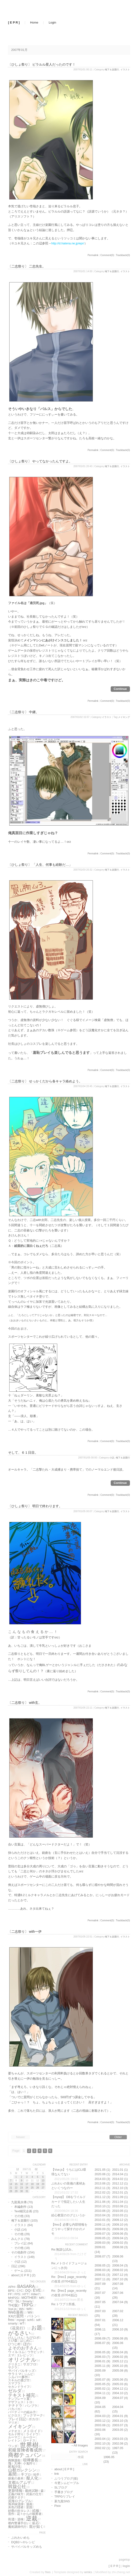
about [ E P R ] (64, 2469)
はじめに (26, 2340)
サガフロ (29, 2364)
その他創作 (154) (22, 2252)
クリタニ (14, 2364)
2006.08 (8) (120, 2338)
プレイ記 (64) (23, 2243)
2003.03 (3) (120, 2438)
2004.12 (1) (120, 2388)
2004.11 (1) (102, 2393)
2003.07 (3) (120, 2425)
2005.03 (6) (120, 2384)
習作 (11, 2514)
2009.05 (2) (102, 2238)
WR (29, 2309)
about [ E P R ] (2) (23, 2275)
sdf (38, 2320)
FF (10, 2294)
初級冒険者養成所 (25, 2450)
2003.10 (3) (120, 2420)
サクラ (12, 2367)
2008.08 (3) (120, 2247)
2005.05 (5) (102, 2384)
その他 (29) (22, 2234)
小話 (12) (20, 2261)
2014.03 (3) (102, 2179)
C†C (20, 2290)
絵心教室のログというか (68, 2215)
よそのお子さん (23, 2348)
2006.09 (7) (102, 2338)
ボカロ (33, 2419)
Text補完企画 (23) (26, 2211)
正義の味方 (16, 2494)
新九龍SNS (62, 2501)
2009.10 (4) (120, 2224)
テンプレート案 (19, 2399)
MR (41, 2298)
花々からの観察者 (29, 2514)
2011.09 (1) (120, 2197)
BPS (11, 2290)
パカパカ (14, 2409)
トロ (29, 2402)
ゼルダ (15, 2390)
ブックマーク (33, 2415)
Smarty (27, 2301)
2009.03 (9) (102, 2242)
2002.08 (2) (120, 2443)
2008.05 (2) (102, 2265)
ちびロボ (32, 2337)
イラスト (125, 69)
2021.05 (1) (102, 2169)
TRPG (27, 2305)
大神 (17, 2463)
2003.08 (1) (102, 2425)
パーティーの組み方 (22, 2412)
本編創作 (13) (23, 2206)
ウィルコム (16, 2352)
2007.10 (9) (120, 2279)
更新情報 (15, 2491)
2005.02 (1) (102, 2388)
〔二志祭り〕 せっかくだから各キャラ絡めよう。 (45, 1081)
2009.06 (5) (120, 2233)
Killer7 (35, 2294)
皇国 (29, 2507)
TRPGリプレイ (64, 2496)
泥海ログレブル (19, 2501)
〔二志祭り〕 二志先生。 (27, 266)
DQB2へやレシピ (23, 2542)
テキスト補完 (21, 2395)
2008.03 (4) (102, 2270)
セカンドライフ (19, 2386)
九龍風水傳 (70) (22, 2202)
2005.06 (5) (120, 2379)
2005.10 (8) (120, 2366)
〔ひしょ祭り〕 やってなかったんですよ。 (40, 461)
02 (36, 2169)
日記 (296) (18, 2266)
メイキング (124, 717)
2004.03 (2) (102, 2416)
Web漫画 (15, 2312)
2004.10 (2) (120, 2393)
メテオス (14, 2431)
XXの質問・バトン (23, 2316)
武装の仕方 (34, 2494)
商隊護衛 (14, 2460)
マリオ (12, 2422)
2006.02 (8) (120, 2356)
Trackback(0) (123, 255)
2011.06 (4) (102, 2201)
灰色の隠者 (16, 2507)
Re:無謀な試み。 (63, 2249)
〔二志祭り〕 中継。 (23, 712)
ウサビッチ (35, 2352)
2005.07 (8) (102, 2379)
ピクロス (14, 2415)
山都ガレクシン (22, 2470)
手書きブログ (63, 2492)
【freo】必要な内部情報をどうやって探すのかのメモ (69, 2229)
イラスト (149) (24, 2257)
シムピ (28, 2374)
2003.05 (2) (120, 2429)
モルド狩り (16, 2434)
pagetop (124, 2559)
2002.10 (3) (102, 2443)
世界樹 (29, 2445)
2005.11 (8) (102, 2366)
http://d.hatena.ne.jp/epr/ (67, 243)
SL (17, 2301)
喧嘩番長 (30, 2460)
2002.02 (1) (102, 2448)
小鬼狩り (29, 2463)
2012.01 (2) (120, 2192)
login (126, 2566)
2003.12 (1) (102, 2420)
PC (10, 2301)
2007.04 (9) (120, 2302)
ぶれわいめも (20, 2537)
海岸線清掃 (16, 2504)
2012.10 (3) (120, 2188)
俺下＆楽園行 (112, 69)
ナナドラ (15, 2405)
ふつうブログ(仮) (66, 2478)
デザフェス (16, 2402)
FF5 (17, 2294)
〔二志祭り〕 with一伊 (25, 1931)
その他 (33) (22, 2216)
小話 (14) (20, 2229)
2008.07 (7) (102, 2256)
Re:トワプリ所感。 (64, 2304)
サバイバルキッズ (21, 2371)
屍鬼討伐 (14, 2466)
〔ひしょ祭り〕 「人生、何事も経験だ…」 (40, 865)
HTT (26, 2294)
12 (17, 2169)
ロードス (29, 2440)
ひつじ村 (14, 2344)
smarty (12, 2323)
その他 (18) (22, 2248)
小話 (111, 1457)
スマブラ (14, 2383)
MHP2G (13, 2298)
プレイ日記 (17, 2419)
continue (120, 689)
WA (21, 2309)
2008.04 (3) (120, 2265)
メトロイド (32, 2431)
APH (11, 2287)
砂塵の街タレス (19, 2511)
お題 (36, 2328)
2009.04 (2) (120, 2238)
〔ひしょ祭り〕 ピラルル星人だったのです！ (42, 64)
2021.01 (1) (120, 2169)
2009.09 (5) (102, 2229)
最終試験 (31, 2491)
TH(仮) (13, 2305)
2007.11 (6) (102, 2279)
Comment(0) (107, 255)
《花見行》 (17, 2328)
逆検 (20, 2519)
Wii (30, 2312)
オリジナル (22, 2360)
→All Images (79, 2445)
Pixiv (57, 2506)
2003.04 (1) (102, 2438)
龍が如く (36, 2526)
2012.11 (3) (102, 2188)
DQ (28, 2290)
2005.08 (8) (120, 2370)
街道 (11, 2519)
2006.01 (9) (102, 2361)
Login (52, 22)
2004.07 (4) (120, 2398)
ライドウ (32, 2434)
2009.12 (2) (120, 2220)
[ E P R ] (14, 22)
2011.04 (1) (120, 2201)
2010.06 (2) (102, 2211)
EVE (37, 2290)
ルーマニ (14, 2437)
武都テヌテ (16, 2497)
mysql (20, 2320)
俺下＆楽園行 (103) (24, 2220)
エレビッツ (24, 2355)
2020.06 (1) (102, 2174)
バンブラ (31, 2405)
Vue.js (12, 2309)
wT (22, 2323)
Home (34, 22)
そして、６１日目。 (23, 1452)
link (56, 2473)
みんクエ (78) (20, 2239)
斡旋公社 (17, 2486)
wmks (88, 2572)
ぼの (26, 2344)
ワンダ (12, 2446)
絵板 (35, 2511)
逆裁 (31, 2518)
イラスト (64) (23, 2225)
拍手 (36, 2474)
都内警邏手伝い (19, 2523)
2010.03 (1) (120, 2215)
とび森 (12, 2340)
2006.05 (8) (102, 2352)
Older (118, 2137)
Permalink (93, 255)
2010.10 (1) (102, 2206)
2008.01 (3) (102, 2274)
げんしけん (16, 2337)
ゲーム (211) (22, 2270)
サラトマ (14, 2374)
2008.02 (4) (120, 2270)
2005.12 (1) (120, 2361)
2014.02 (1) (120, 2179)
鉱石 (35, 2523)
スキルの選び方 (19, 2380)
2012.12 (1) (120, 2183)
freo (11, 2320)
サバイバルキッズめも (26, 2546)
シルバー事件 (18, 2377)
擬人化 (32, 2478)
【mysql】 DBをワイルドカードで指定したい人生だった (68, 2201)
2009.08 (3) (120, 2229)
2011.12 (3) (102, 2197)
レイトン (14, 2440)
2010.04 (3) (102, 2215)
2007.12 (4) (120, 2274)
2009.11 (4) (102, 2224)
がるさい (19, 2333)
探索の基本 (16, 2478)
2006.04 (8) (120, 2352)
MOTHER (29, 2298)
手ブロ (26, 2474)
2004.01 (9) (120, 2416)
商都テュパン (25, 2455)
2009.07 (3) (102, 2233)
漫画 (29, 2504)
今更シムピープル (66, 2483)
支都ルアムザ (19, 2482)
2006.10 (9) (120, 2329)
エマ (11, 2355)
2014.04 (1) (120, 2174)
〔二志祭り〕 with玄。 (25, 1702)
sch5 (30, 2320)
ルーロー (29, 2437)
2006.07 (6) (102, 2343)
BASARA (26, 2286)
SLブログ (60, 2487)
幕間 (12, 2474)
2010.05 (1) (120, 2211)
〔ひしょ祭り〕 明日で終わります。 (35, 1506)
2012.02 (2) (102, 2192)
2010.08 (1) (120, 2206)
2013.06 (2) (102, 2183)
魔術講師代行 (17, 2526)
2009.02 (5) (120, 2242)
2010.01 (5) (102, 2220)
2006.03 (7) (102, 2356)
